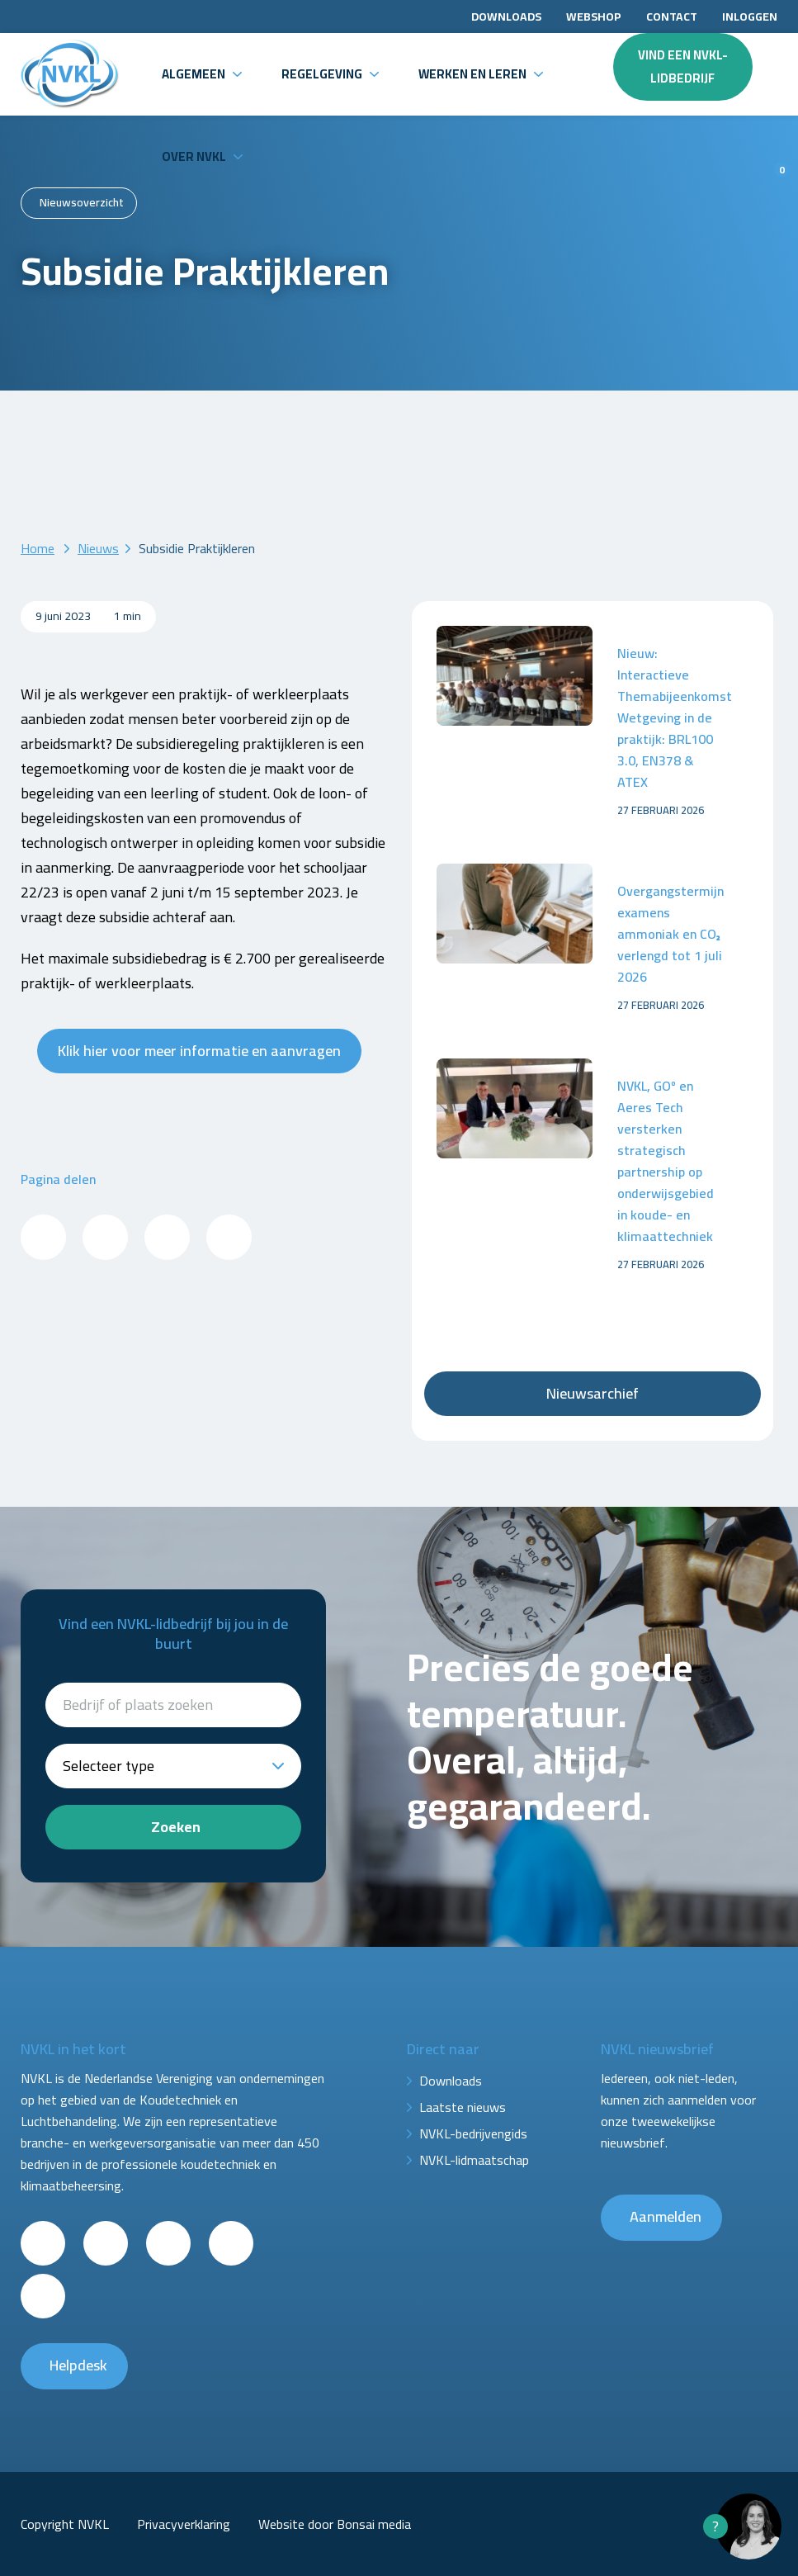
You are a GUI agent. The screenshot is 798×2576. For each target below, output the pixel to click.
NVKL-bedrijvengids (473, 2133)
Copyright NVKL (65, 2524)
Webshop (593, 16)
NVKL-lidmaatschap (474, 2159)
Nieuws (98, 548)
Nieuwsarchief (592, 1393)
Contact (671, 16)
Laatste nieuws (462, 2107)
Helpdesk (78, 2365)
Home (37, 548)
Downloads (506, 16)
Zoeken (176, 1826)
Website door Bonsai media (334, 2524)
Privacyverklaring (183, 2524)
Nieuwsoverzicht (82, 202)
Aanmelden (665, 2216)
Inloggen (749, 16)
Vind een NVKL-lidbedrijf (683, 66)
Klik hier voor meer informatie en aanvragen (199, 1050)
